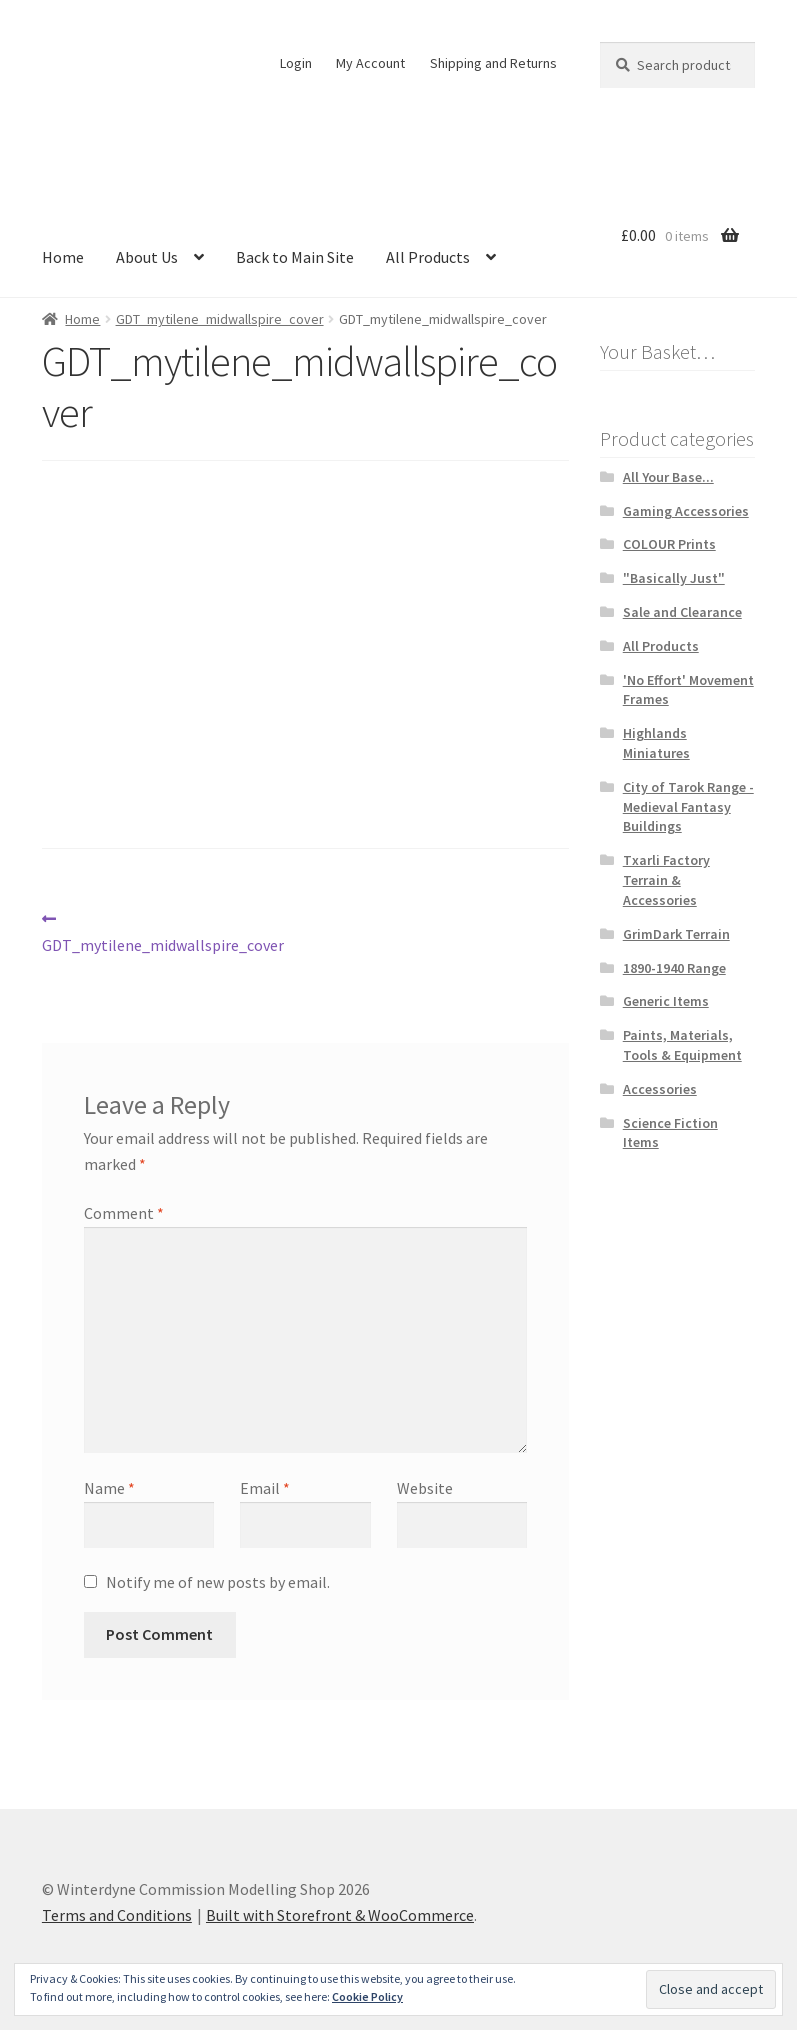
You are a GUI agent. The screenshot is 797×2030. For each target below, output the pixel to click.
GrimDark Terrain (676, 934)
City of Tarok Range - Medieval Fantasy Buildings (688, 807)
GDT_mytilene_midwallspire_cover (220, 319)
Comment (124, 1213)
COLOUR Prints (669, 544)
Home (63, 257)
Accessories (660, 1089)
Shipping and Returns (493, 63)
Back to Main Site (295, 257)
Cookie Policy (367, 1996)
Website (425, 1488)
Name (109, 1488)
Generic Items (666, 1001)
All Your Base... (668, 477)
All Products (428, 257)
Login (296, 63)
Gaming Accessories (686, 511)
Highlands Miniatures (656, 743)
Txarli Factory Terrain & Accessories (666, 880)
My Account (370, 63)
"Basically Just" (674, 578)
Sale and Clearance (682, 612)
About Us (147, 257)
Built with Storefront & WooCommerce (340, 1915)
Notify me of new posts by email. (218, 1582)
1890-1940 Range (674, 968)
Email (265, 1488)
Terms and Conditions (117, 1915)
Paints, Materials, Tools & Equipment (682, 1045)
